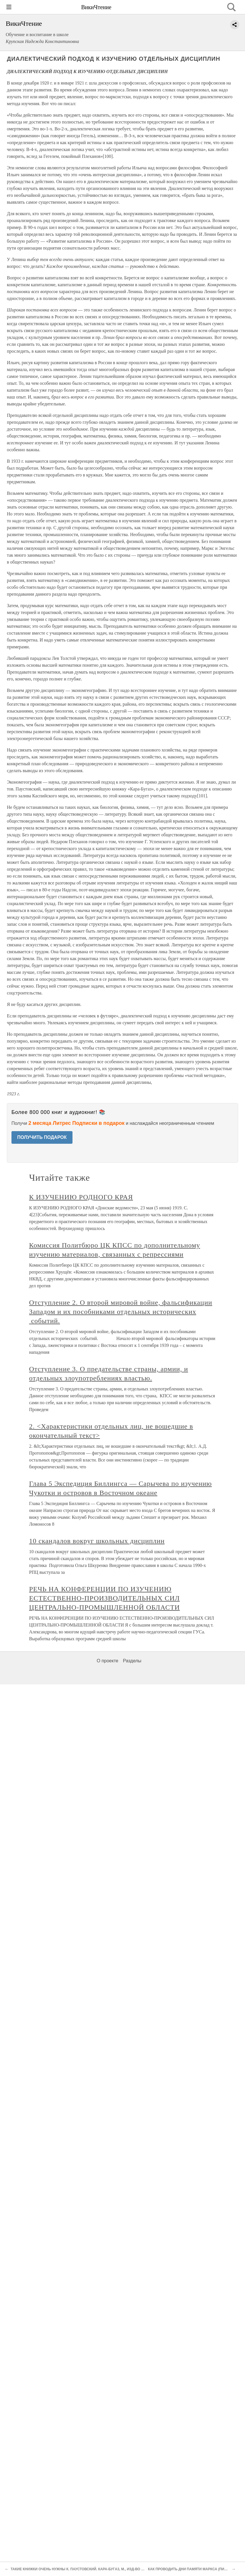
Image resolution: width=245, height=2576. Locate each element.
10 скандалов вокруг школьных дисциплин (97, 1541)
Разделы (132, 1660)
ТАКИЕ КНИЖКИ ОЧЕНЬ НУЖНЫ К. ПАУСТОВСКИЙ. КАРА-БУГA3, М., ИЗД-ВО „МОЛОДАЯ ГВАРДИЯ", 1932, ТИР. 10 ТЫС (111, 2569)
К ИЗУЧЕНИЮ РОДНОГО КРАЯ (81, 1197)
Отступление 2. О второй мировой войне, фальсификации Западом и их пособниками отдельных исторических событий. (120, 1312)
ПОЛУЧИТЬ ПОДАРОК (42, 1137)
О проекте (107, 1660)
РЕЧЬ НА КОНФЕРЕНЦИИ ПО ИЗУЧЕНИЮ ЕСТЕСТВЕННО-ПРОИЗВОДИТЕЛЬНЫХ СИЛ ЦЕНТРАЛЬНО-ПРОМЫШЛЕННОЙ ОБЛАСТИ (104, 1598)
